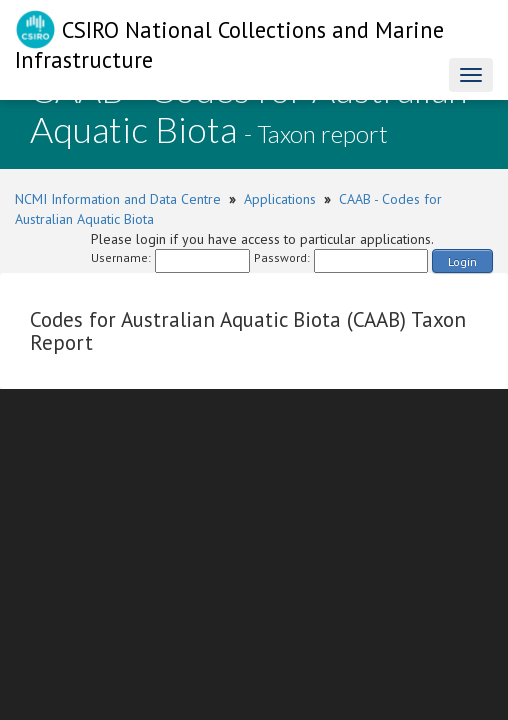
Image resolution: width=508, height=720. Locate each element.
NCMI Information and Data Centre (118, 199)
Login (462, 261)
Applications (280, 199)
